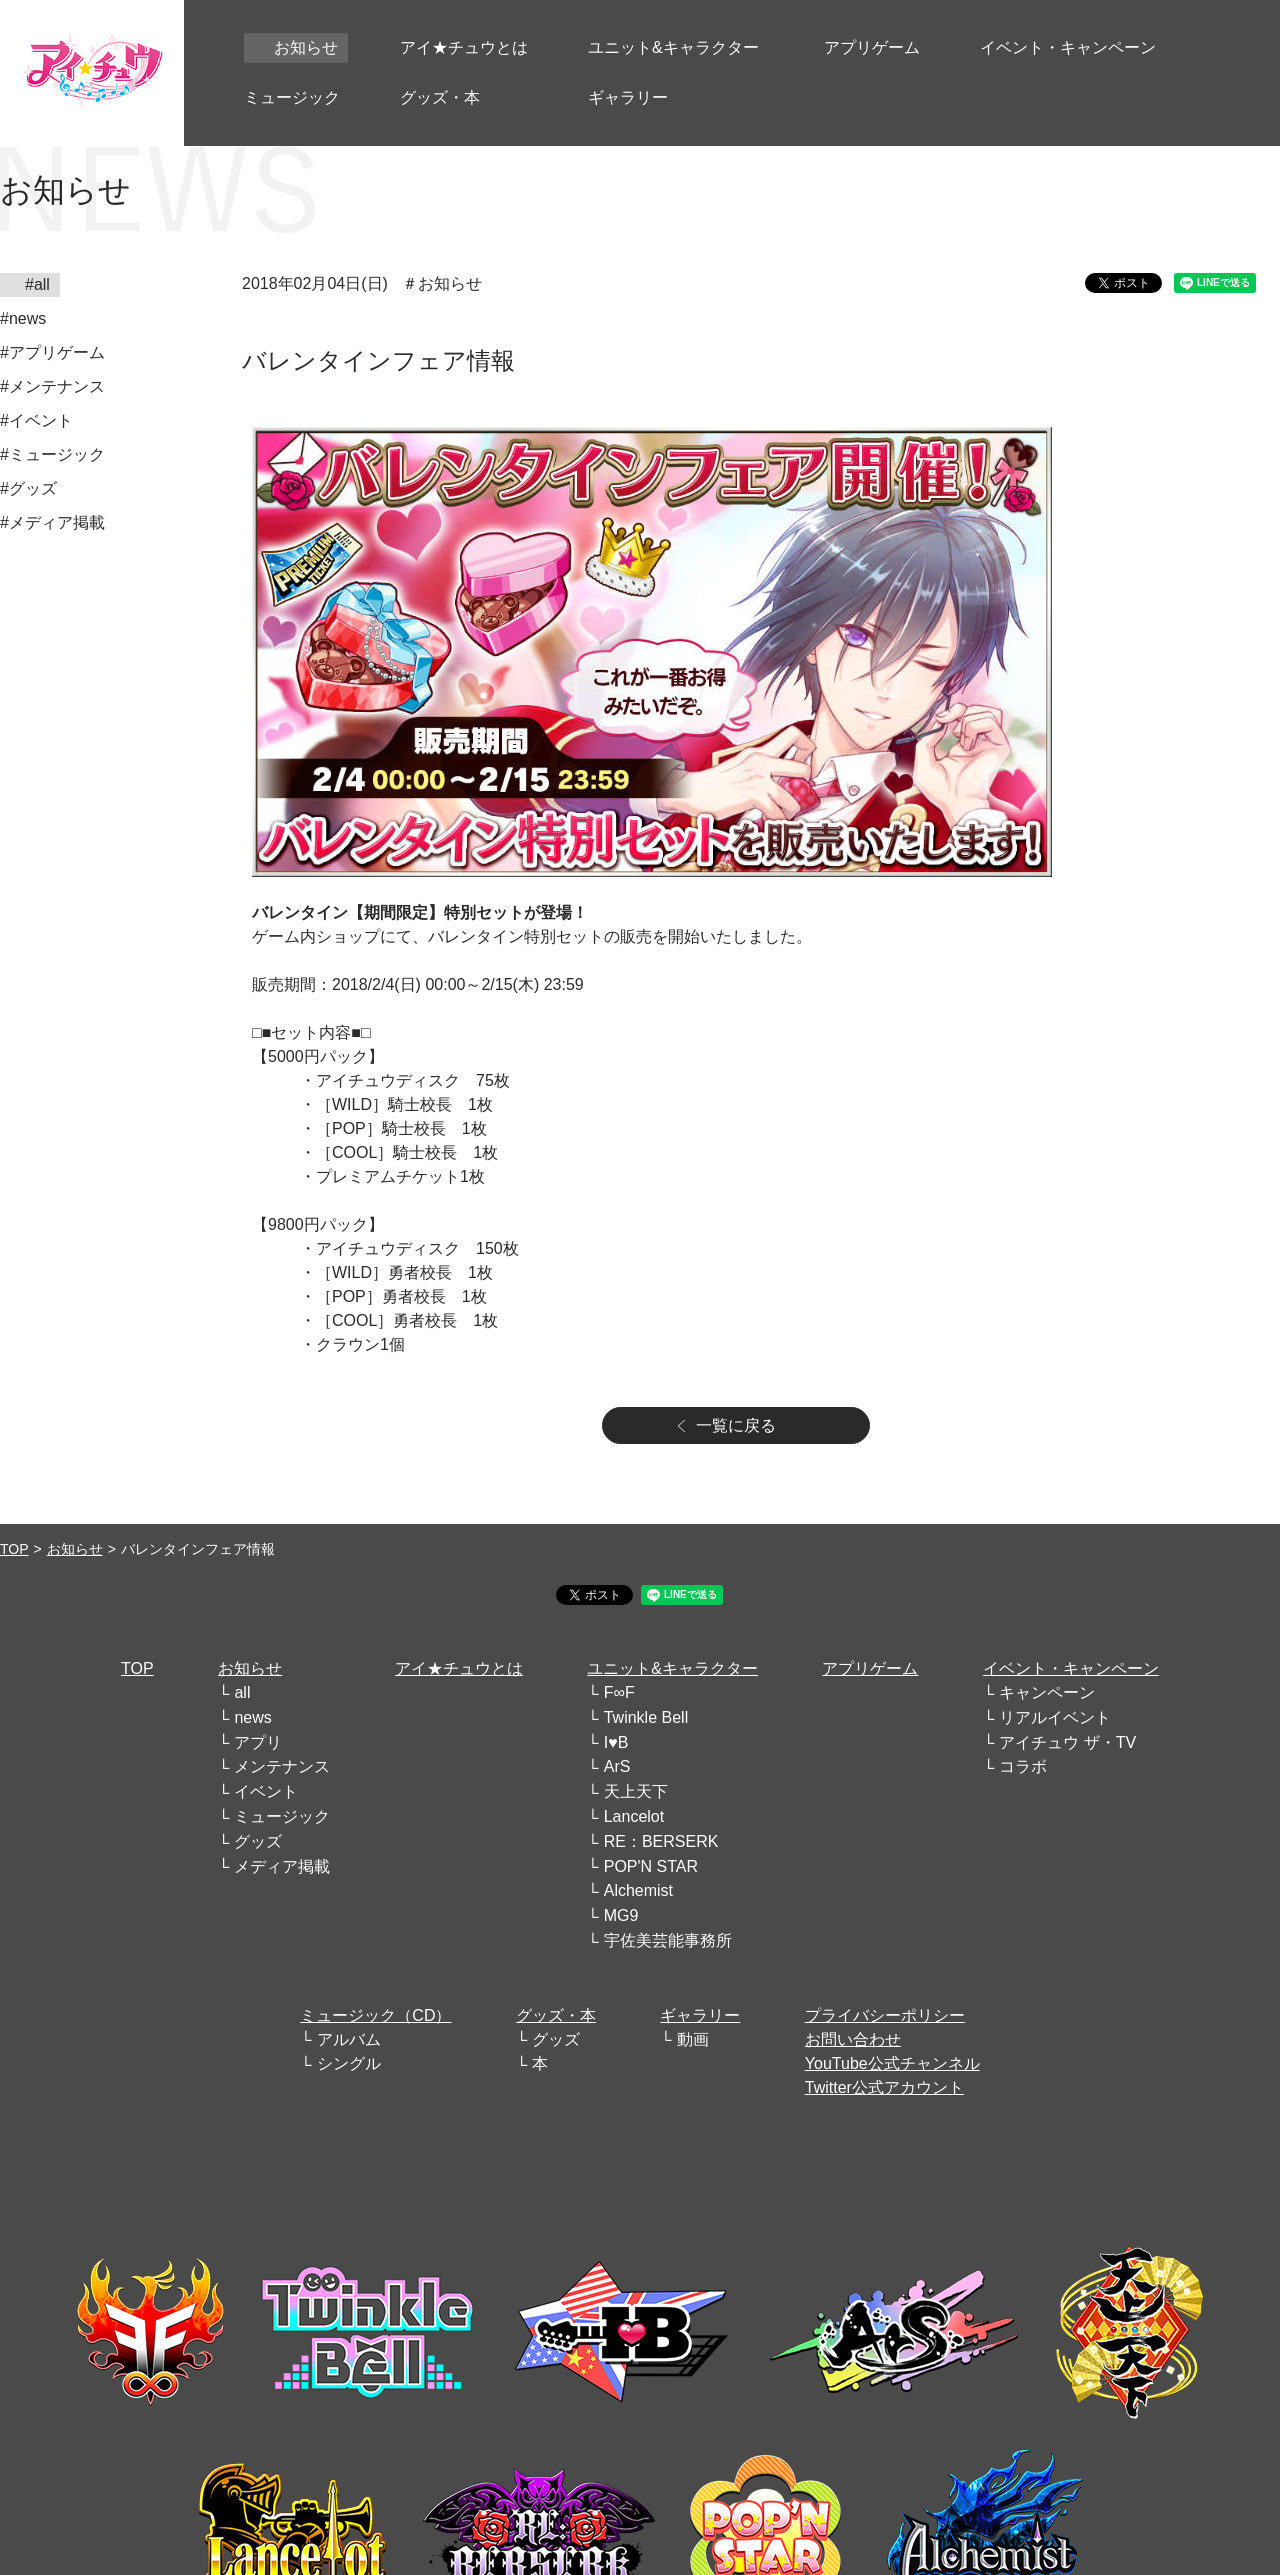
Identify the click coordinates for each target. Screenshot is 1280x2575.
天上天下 (636, 1791)
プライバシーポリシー (885, 2015)
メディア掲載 (282, 1866)
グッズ (258, 1841)
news (252, 1717)
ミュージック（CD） (375, 2015)
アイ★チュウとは (459, 1668)
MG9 (621, 1915)
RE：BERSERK (661, 1841)
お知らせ (75, 1549)
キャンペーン (1047, 1692)
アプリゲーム (870, 1668)
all (242, 1692)
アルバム (349, 2039)
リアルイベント (1055, 1717)
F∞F (619, 1692)
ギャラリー (700, 2015)
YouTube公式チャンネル (892, 2063)
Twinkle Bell (646, 1717)
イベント (266, 1791)
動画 (693, 2039)
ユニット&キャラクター (672, 1668)
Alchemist (638, 1890)
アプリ (258, 1742)
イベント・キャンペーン (1071, 1668)
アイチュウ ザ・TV (1067, 1742)
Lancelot (634, 1816)
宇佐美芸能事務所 (668, 1940)
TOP (14, 1549)
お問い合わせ (853, 2039)
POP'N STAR (651, 1866)
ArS (617, 1766)
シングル (349, 2063)
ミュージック (282, 1816)
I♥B (616, 1742)
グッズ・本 (556, 2015)
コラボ (1023, 1766)
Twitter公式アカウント (884, 2087)
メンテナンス (282, 1766)
